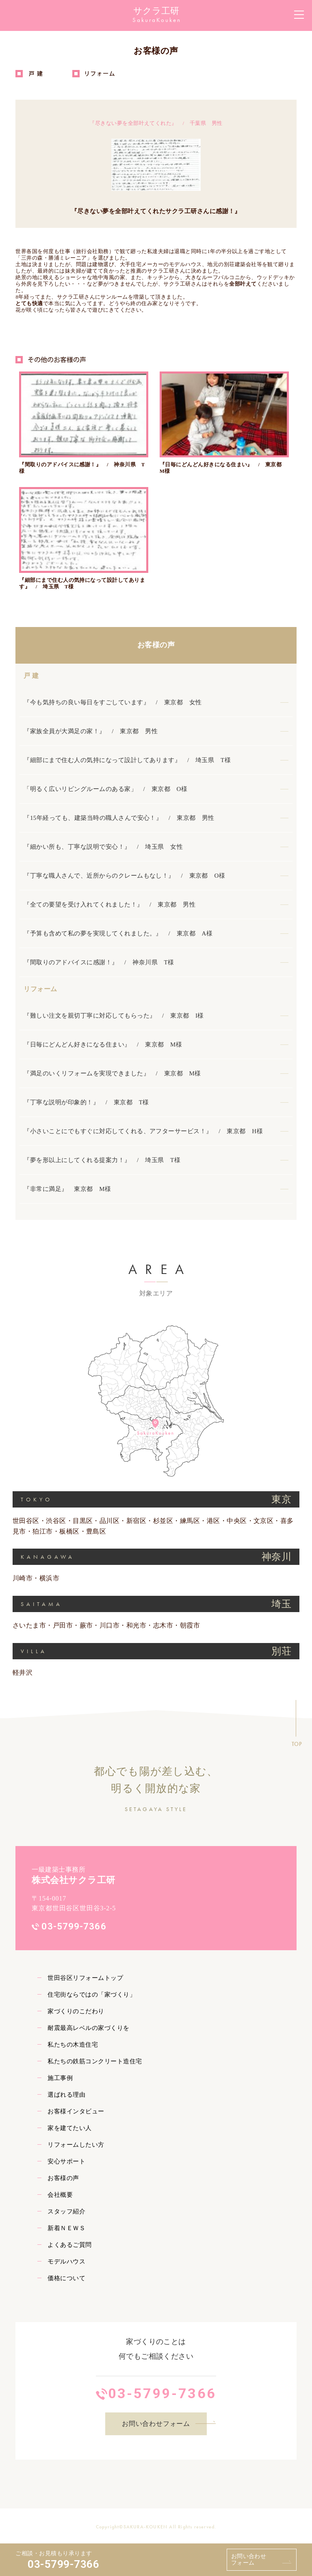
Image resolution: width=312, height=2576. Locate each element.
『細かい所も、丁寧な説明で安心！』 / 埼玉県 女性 (103, 846)
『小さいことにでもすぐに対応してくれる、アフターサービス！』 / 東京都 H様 (143, 1130)
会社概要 (60, 2194)
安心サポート (66, 2160)
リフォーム (40, 988)
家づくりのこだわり (76, 2010)
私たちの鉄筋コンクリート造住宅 (95, 2060)
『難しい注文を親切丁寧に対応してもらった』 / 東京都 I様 (114, 1015)
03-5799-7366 (63, 2564)
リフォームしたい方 (76, 2144)
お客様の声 (156, 644)
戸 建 (31, 674)
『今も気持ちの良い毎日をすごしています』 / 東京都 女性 (113, 701)
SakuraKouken (156, 20)
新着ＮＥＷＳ (66, 2227)
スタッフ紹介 (66, 2210)
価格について (66, 2277)
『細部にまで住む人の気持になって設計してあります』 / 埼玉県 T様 (127, 759)
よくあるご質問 (69, 2244)
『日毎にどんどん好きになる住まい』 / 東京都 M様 (103, 1043)
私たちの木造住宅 (73, 2044)
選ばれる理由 (66, 2094)
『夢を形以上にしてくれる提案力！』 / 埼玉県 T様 (102, 1159)
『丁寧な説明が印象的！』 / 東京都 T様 (86, 1101)
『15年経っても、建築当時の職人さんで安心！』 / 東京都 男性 (119, 817)
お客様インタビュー (76, 2110)
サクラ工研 (156, 11)
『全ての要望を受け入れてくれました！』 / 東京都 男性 (109, 903)
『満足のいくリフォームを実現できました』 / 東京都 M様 (112, 1072)
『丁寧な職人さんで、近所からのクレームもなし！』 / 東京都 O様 (124, 875)
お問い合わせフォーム (248, 2559)
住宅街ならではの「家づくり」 (92, 1993)
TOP (297, 1743)
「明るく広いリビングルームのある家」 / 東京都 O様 (105, 788)
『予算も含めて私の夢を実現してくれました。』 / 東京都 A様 (118, 932)
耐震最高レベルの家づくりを (88, 2027)
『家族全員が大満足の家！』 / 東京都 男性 (91, 730)
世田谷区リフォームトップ (85, 1977)
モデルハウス (66, 2260)
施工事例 (60, 2077)
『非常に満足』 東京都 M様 (67, 1188)
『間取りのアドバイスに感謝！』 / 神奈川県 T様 (99, 961)
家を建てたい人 (69, 2127)
